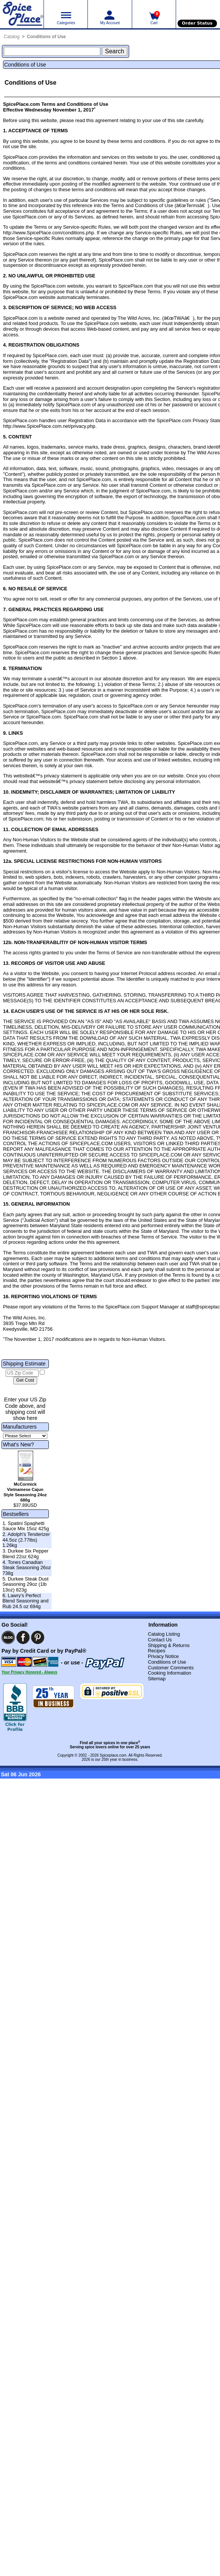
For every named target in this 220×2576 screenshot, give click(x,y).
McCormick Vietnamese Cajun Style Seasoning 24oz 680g (25, 1492)
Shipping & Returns (168, 1645)
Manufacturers (19, 1427)
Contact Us (160, 1640)
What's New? (18, 1444)
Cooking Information (169, 1673)
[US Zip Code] (22, 1373)
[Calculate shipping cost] (25, 1380)
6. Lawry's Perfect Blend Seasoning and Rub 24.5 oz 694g (25, 1601)
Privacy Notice (163, 1656)
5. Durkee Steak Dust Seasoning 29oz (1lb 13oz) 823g (25, 1584)
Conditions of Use (46, 36)
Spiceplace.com (113, 1755)
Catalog (11, 36)
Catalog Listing (164, 1634)
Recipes (156, 1650)
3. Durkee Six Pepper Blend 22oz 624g (25, 1553)
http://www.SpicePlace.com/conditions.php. (49, 232)
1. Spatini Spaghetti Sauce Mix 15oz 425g (25, 1526)
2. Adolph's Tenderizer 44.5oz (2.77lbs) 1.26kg (26, 1539)
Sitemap (156, 1678)
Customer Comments (170, 1667)
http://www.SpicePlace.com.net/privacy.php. (50, 426)
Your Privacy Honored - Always (29, 1672)
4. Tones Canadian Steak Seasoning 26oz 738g (26, 1567)
